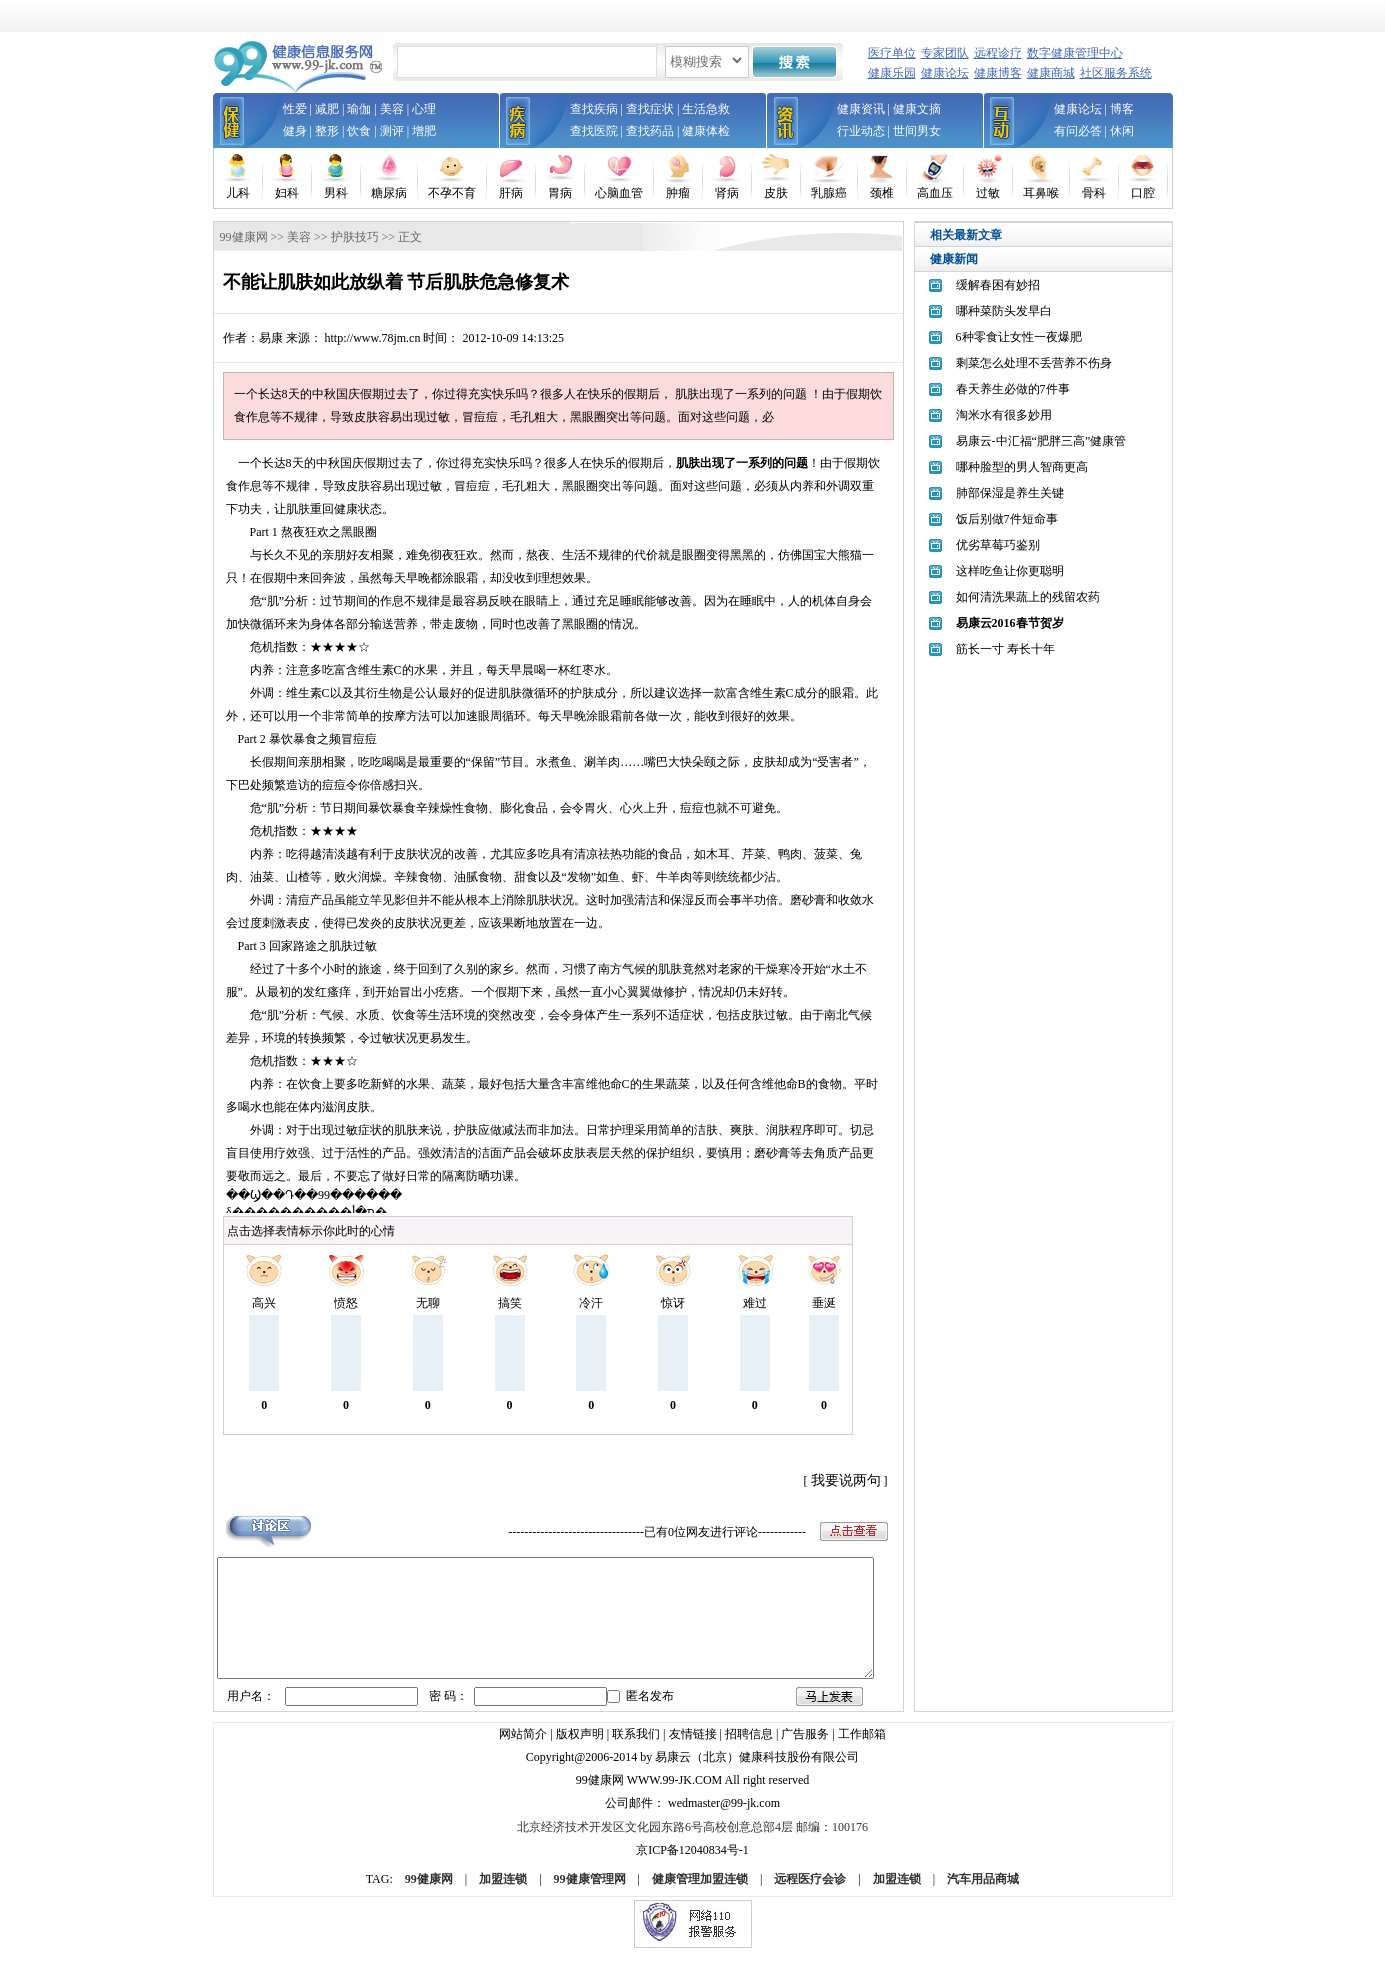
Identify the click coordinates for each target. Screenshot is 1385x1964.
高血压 (935, 193)
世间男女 (917, 131)
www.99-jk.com (675, 1793)
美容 (392, 109)
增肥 (424, 131)
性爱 (295, 109)
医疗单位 (892, 53)
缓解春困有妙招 (998, 285)
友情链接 (693, 1747)
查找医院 (594, 131)
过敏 (988, 193)
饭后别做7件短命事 (1007, 519)
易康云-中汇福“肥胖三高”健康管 (1041, 441)
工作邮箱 (862, 1747)
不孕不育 (452, 193)
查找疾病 (594, 109)
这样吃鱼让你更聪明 (1010, 571)
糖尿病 (389, 193)
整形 (327, 131)
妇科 (287, 193)
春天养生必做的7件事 (1013, 389)
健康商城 (1051, 73)
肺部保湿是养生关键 (1010, 493)
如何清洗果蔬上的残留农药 (1028, 597)
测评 (392, 131)
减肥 (327, 109)
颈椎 (882, 193)
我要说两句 (846, 1480)
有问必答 (1078, 131)
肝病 (511, 193)
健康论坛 (945, 73)
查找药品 (650, 131)
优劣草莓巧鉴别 (998, 545)
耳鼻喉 (1041, 193)
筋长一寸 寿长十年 (1005, 649)
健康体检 (706, 131)
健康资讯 (861, 109)
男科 (336, 193)
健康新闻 (954, 259)
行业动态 (861, 131)
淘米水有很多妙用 (1004, 415)
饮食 (359, 131)
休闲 (1122, 131)
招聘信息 (749, 1747)
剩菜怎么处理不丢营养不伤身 (1034, 363)
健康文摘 (917, 109)
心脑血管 (619, 193)
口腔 (1143, 193)
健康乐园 (892, 73)
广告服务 (805, 1747)
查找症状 (650, 109)
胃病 (560, 193)
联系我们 (636, 1747)
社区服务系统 (1116, 73)
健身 (295, 131)
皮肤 (776, 193)
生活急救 (706, 109)
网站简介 (523, 1747)
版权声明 (580, 1747)
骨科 (1094, 193)
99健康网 (244, 237)
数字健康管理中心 (1075, 53)
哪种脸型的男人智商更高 (1022, 467)
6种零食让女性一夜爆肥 (1019, 337)
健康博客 (998, 73)
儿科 (238, 193)
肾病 (727, 193)
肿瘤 (678, 193)
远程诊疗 (998, 53)
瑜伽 (359, 109)
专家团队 (945, 53)
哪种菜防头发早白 (1004, 311)
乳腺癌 (829, 193)
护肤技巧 (355, 237)
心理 (424, 109)
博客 (1122, 109)
